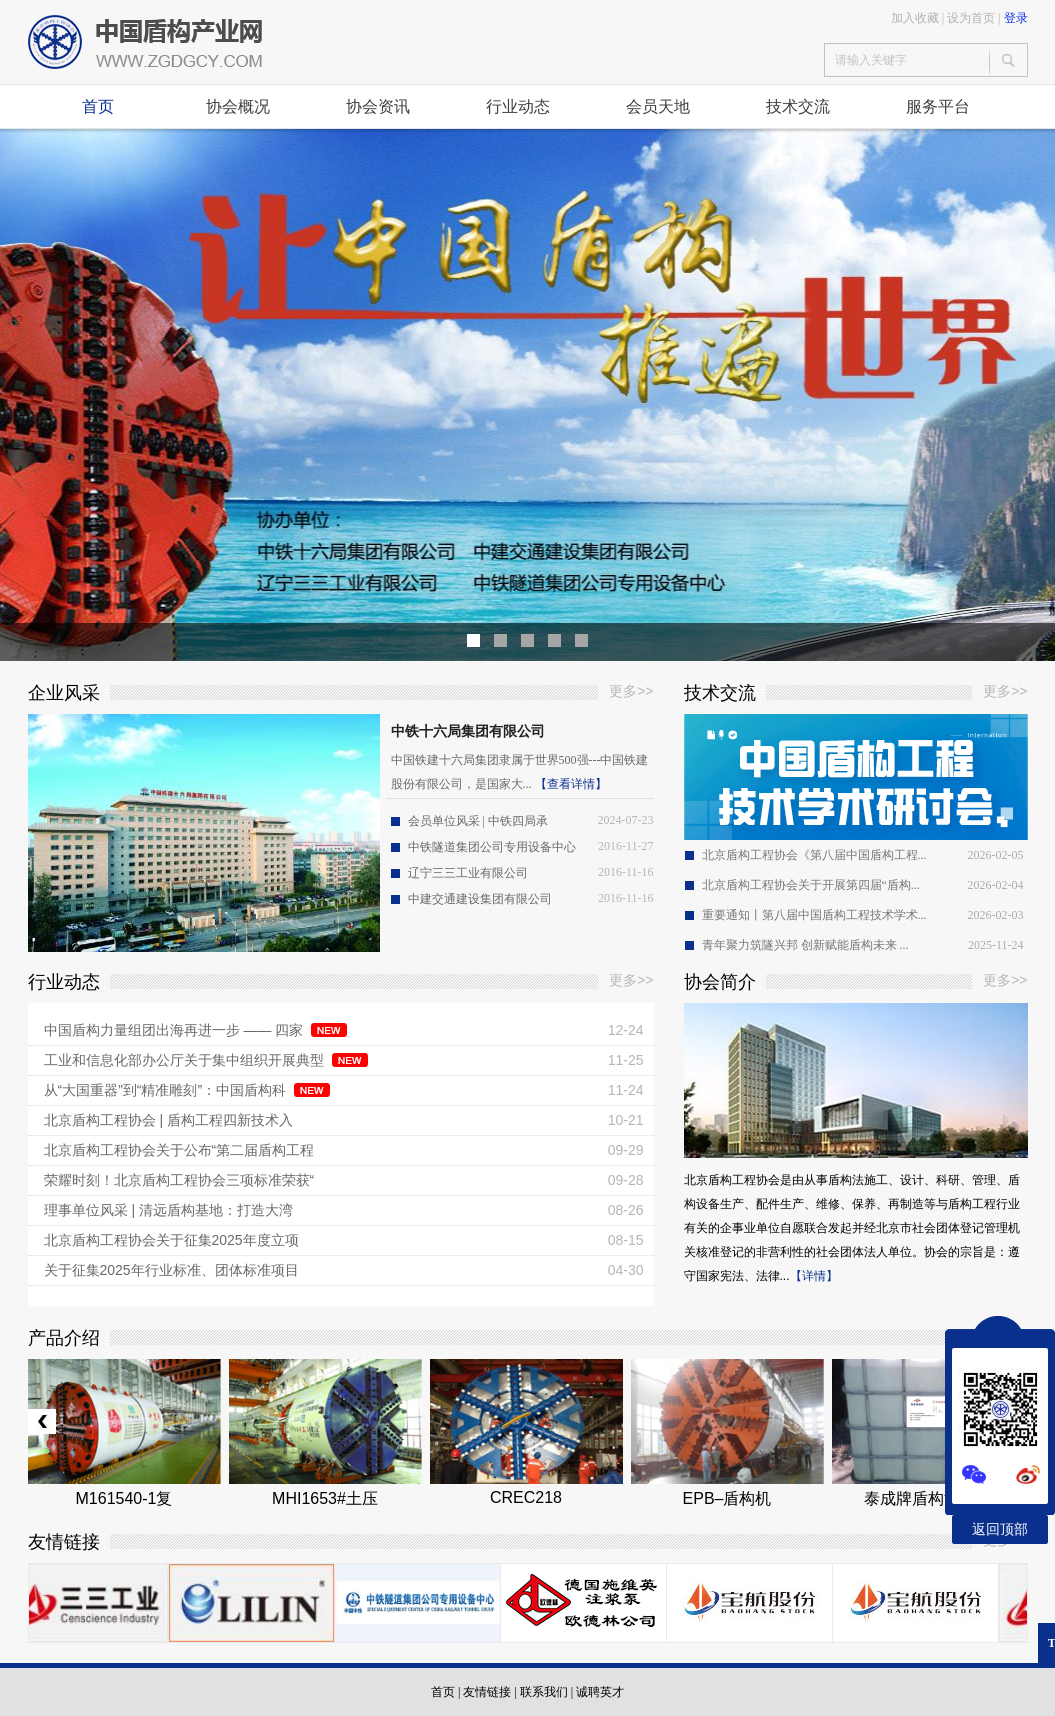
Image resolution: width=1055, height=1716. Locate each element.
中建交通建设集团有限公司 (480, 899)
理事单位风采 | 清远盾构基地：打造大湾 (168, 1210)
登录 (1016, 18)
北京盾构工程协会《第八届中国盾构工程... (814, 855)
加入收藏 (915, 18)
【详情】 (814, 1276)
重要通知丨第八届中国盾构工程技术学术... (814, 915)
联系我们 (544, 1692)
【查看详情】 (571, 784)
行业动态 (518, 106)
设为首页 (971, 18)
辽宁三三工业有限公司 (468, 873)
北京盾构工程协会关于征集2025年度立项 (171, 1240)
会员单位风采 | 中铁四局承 (478, 821)
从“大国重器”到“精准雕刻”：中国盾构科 (165, 1090)
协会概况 (238, 106)
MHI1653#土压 (325, 1498)
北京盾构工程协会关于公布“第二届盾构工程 (179, 1150)
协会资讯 (378, 106)
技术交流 (798, 106)
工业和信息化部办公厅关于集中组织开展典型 (184, 1060)
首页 (98, 106)
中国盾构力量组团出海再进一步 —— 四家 (174, 1030)
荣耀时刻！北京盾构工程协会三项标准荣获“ (179, 1180)
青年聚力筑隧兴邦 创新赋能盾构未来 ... (805, 945)
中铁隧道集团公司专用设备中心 (492, 847)
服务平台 (938, 106)
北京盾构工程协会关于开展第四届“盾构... (811, 885)
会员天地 (658, 106)
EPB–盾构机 (727, 1498)
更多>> (631, 691)
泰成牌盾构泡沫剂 (928, 1498)
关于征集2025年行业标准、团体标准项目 (171, 1270)
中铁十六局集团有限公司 (468, 731)
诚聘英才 (600, 1692)
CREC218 (526, 1497)
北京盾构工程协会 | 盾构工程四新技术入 (168, 1120)
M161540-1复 (124, 1498)
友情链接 (487, 1692)
